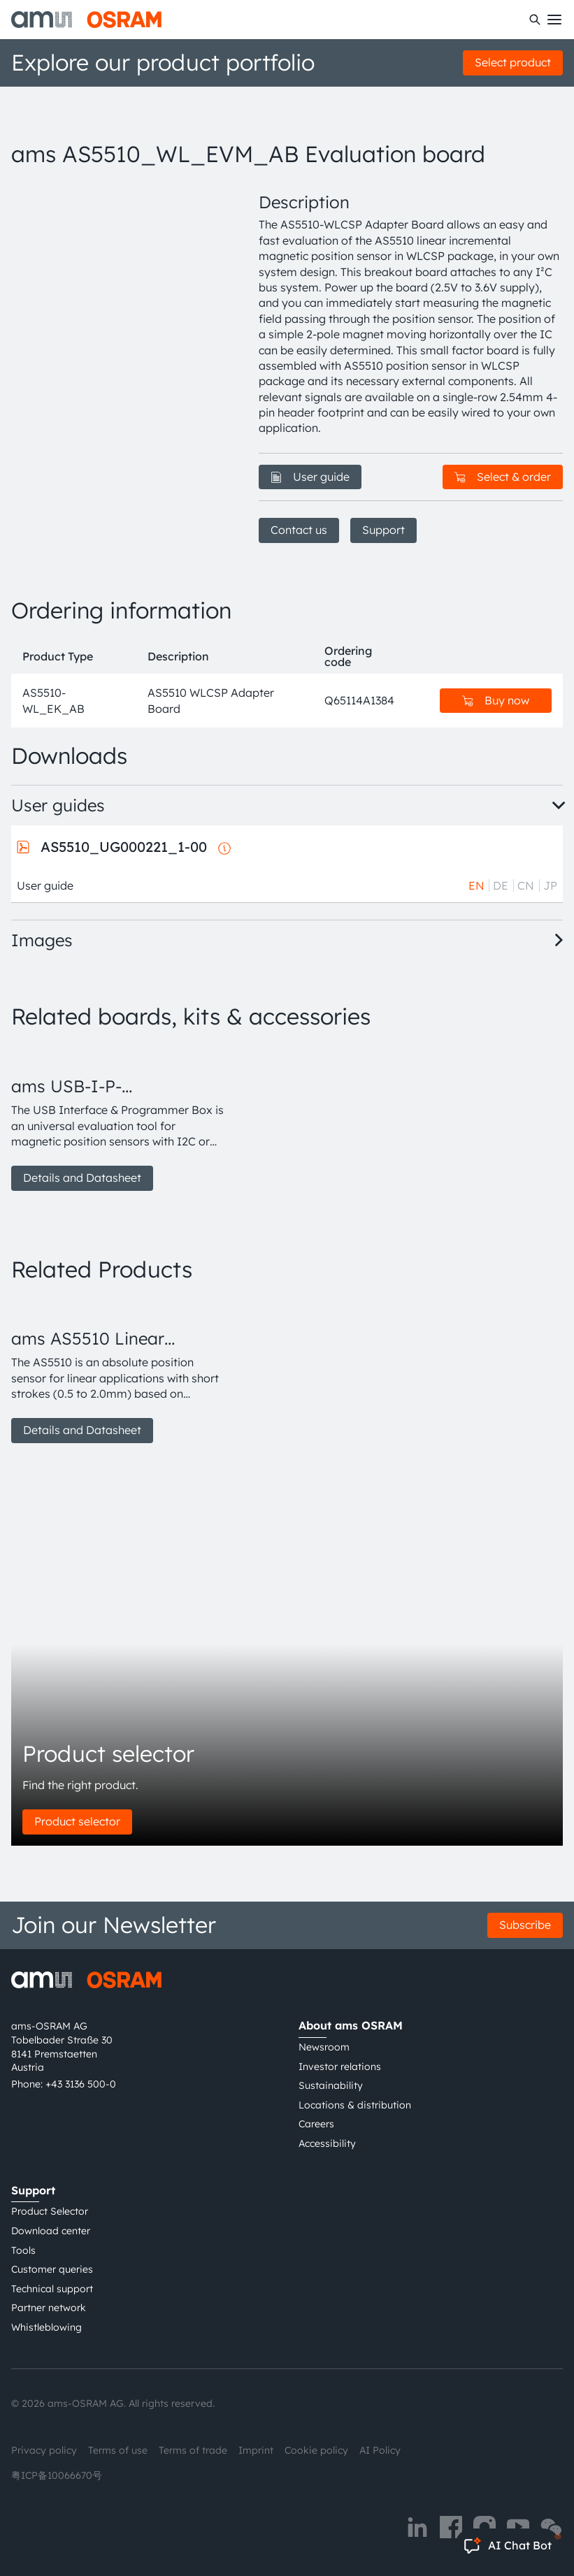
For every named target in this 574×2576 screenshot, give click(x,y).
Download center (50, 2230)
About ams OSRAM (351, 2025)
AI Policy (380, 2450)
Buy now (495, 700)
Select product (513, 62)
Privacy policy (44, 2450)
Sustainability (331, 2085)
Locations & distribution (355, 2105)
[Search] (535, 19)
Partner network (48, 2307)
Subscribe (525, 1925)
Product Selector (49, 2211)
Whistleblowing (46, 2327)
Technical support (52, 2288)
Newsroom (324, 2047)
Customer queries (52, 2269)
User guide (310, 477)
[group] (118, 1118)
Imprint (255, 2450)
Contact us (299, 530)
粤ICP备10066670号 (56, 2475)
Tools (23, 2250)
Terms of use (118, 2450)
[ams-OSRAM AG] (86, 19)
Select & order (502, 477)
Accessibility (327, 2143)
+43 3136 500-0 (80, 2084)
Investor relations (340, 2066)
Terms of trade (193, 2450)
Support (383, 530)
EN (476, 885)
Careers (316, 2124)
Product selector (77, 1821)
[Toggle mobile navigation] (554, 19)
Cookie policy (316, 2450)
